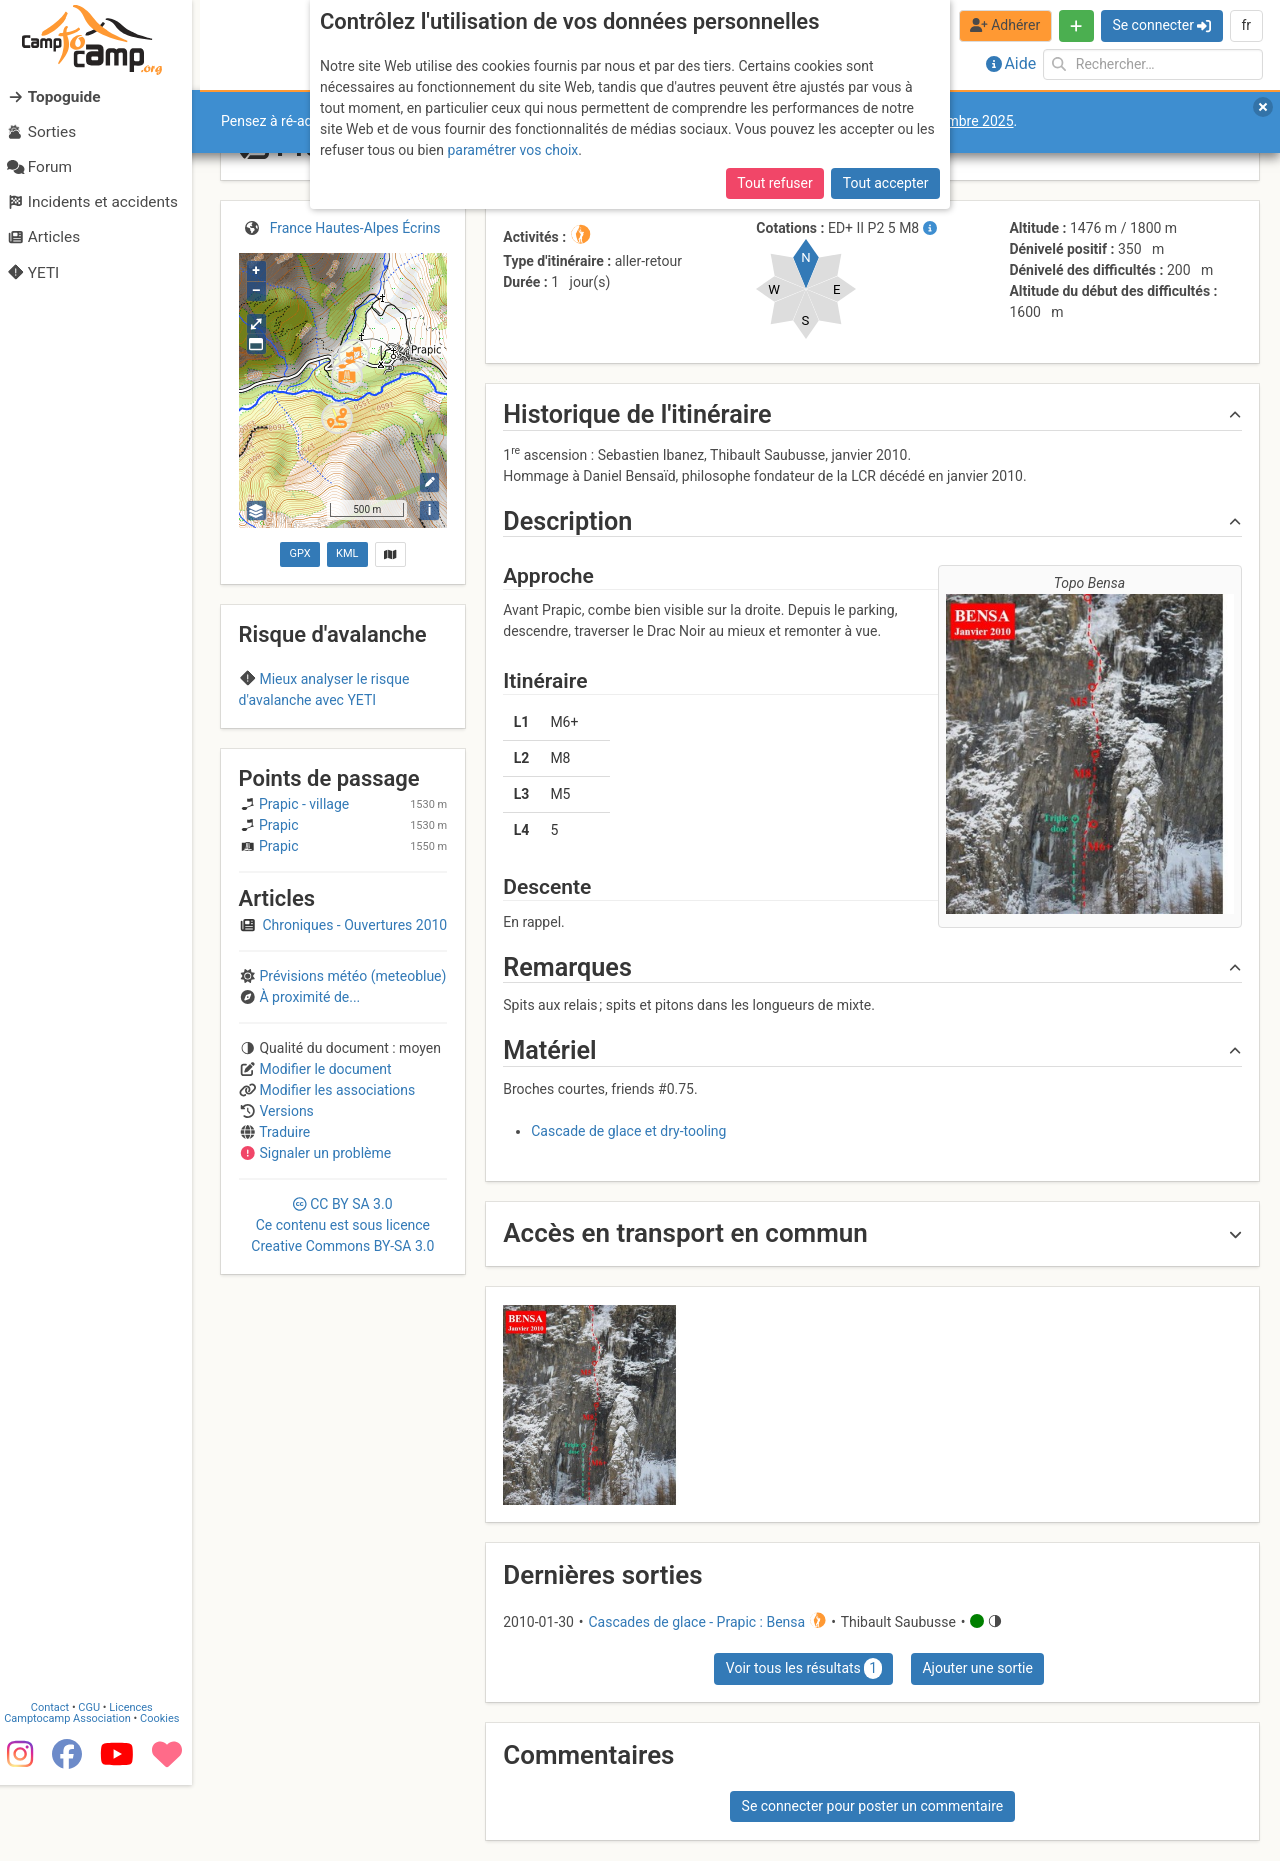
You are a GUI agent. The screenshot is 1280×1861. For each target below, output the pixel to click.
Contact (58, 1783)
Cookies (167, 1794)
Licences (139, 1783)
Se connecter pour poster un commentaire (873, 1806)
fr (1246, 25)
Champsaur (343, 739)
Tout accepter (886, 183)
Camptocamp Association (75, 1794)
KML (347, 553)
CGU (98, 1783)
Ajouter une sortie (977, 1668)
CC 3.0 (342, 1336)
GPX (299, 553)
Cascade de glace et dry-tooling (628, 1131)
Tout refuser (774, 183)
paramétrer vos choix (512, 150)
